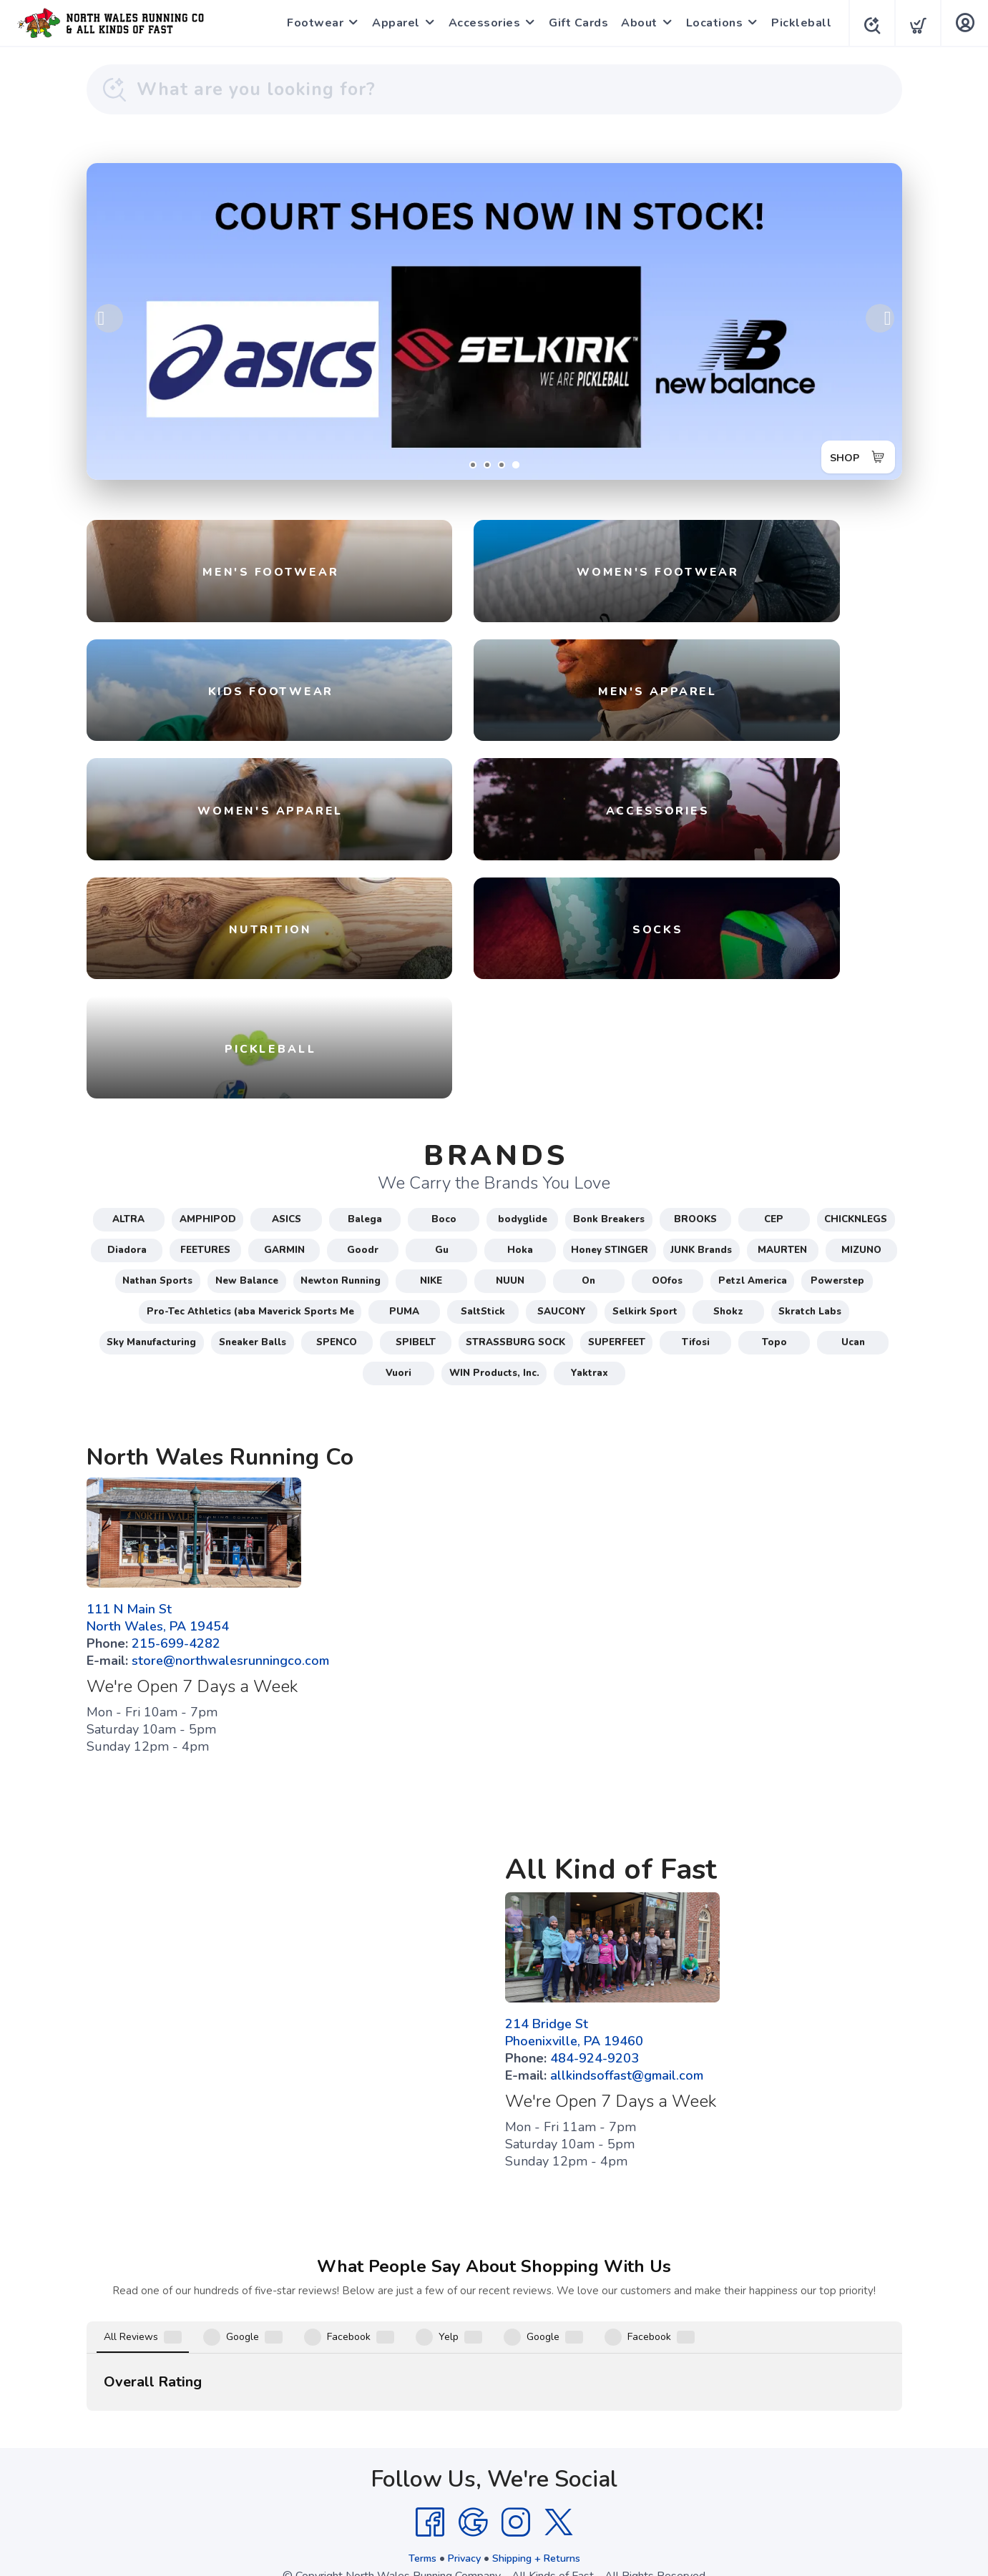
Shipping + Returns (541, 2454)
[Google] (472, 2417)
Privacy (460, 2454)
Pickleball (797, 23)
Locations (710, 23)
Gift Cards (574, 23)
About (635, 23)
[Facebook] (430, 2417)
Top (498, 2548)
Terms (413, 2454)
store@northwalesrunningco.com (230, 1725)
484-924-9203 (594, 2123)
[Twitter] (558, 2417)
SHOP (839, 453)
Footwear (311, 23)
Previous (108, 318)
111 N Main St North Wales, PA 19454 (158, 1683)
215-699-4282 (176, 1708)
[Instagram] (515, 2417)
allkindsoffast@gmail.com (626, 2140)
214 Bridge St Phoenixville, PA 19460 (574, 2097)
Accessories (480, 23)
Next (880, 318)
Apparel (392, 23)
